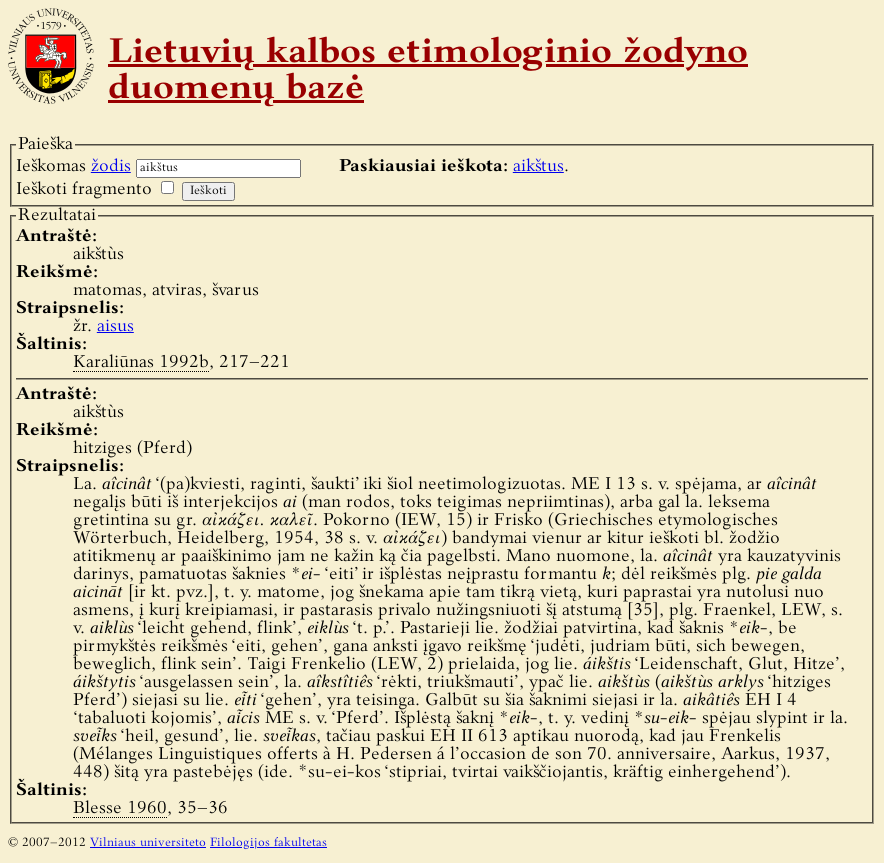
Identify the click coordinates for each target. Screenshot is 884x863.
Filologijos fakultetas (268, 843)
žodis (111, 166)
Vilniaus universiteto (148, 843)
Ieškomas (73, 166)
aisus (115, 326)
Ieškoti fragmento (84, 189)
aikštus (538, 166)
